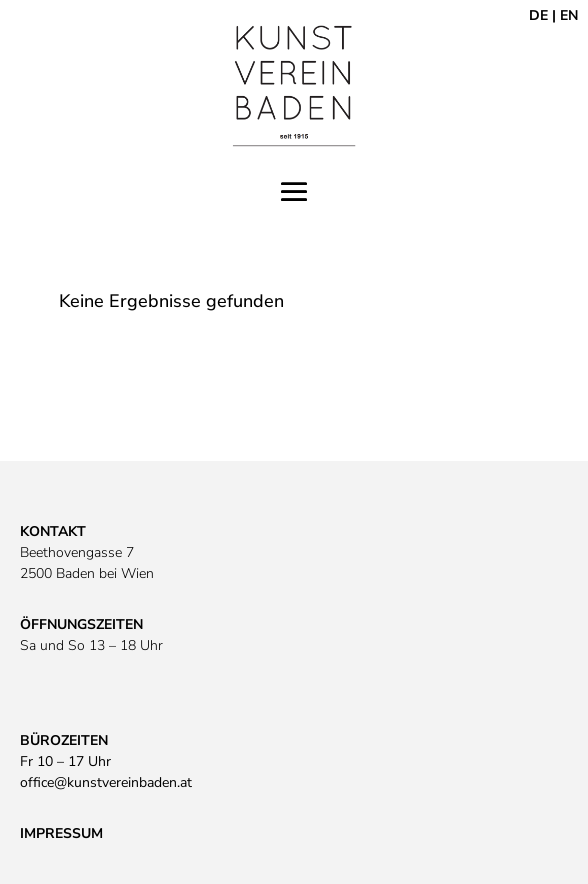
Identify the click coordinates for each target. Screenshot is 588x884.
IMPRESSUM (61, 833)
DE (538, 15)
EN (569, 15)
